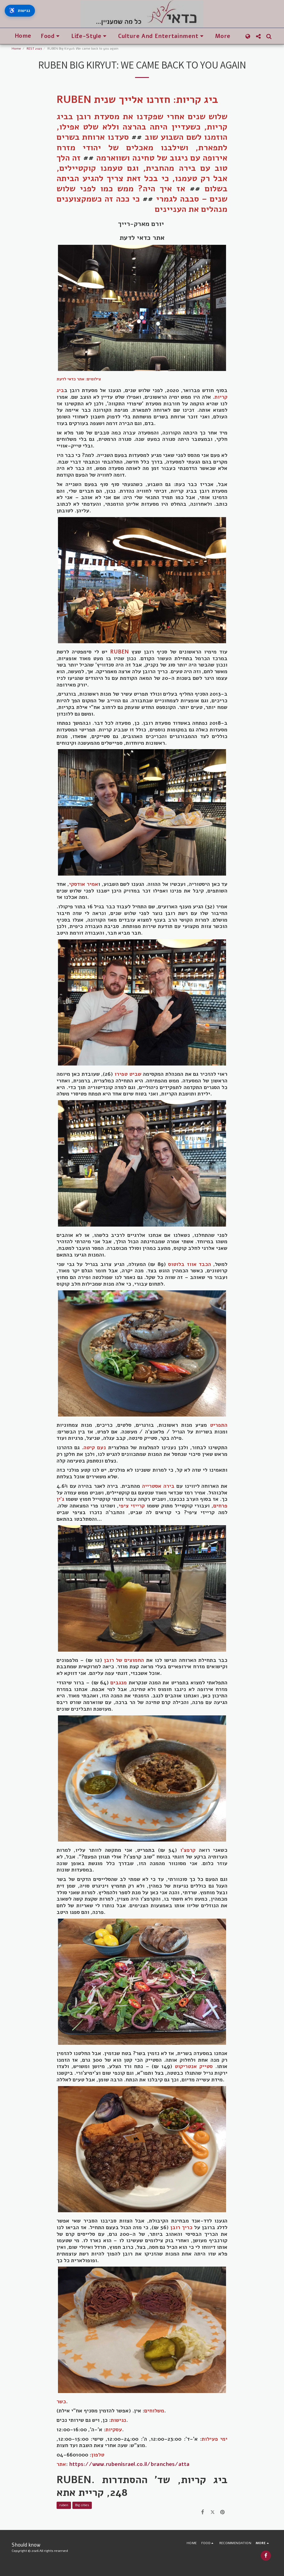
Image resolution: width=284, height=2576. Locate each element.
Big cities (82, 2505)
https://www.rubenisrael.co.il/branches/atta (129, 2464)
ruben (63, 2505)
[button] (51, 36)
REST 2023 (34, 48)
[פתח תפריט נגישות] (22, 12)
